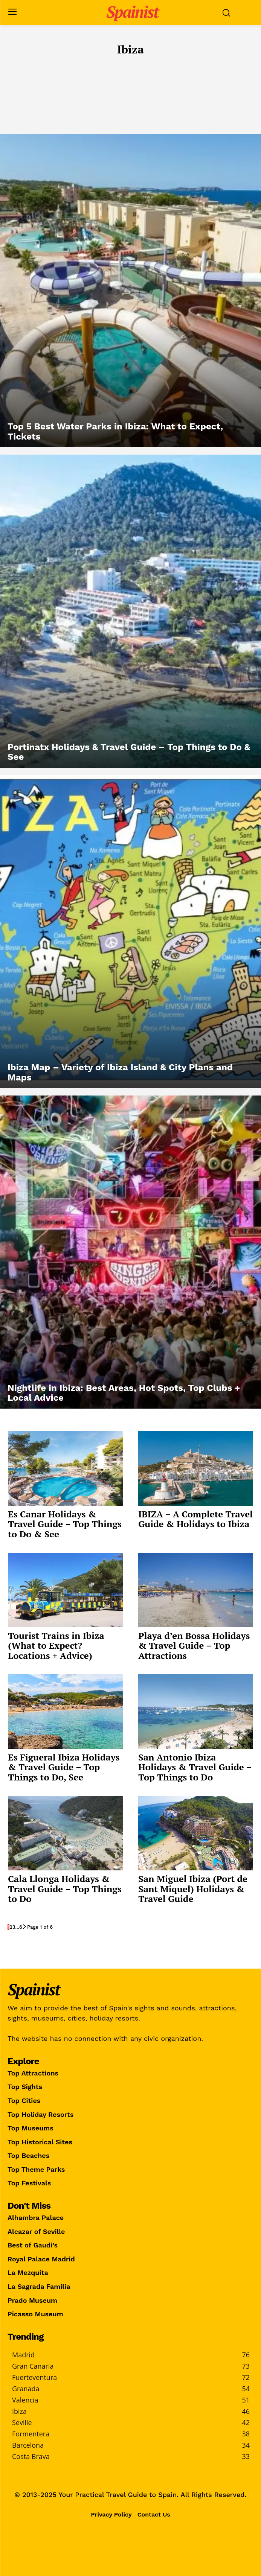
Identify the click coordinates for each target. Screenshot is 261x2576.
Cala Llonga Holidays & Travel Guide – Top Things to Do (65, 1889)
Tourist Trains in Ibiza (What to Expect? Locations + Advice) (56, 1646)
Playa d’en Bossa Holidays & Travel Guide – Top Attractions (194, 1646)
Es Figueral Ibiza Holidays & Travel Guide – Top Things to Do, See (63, 1767)
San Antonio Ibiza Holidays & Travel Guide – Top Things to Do (195, 1767)
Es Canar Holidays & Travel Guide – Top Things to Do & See (65, 1524)
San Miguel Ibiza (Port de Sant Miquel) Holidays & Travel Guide (192, 1889)
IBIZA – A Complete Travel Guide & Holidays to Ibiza (195, 1519)
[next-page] (24, 1927)
